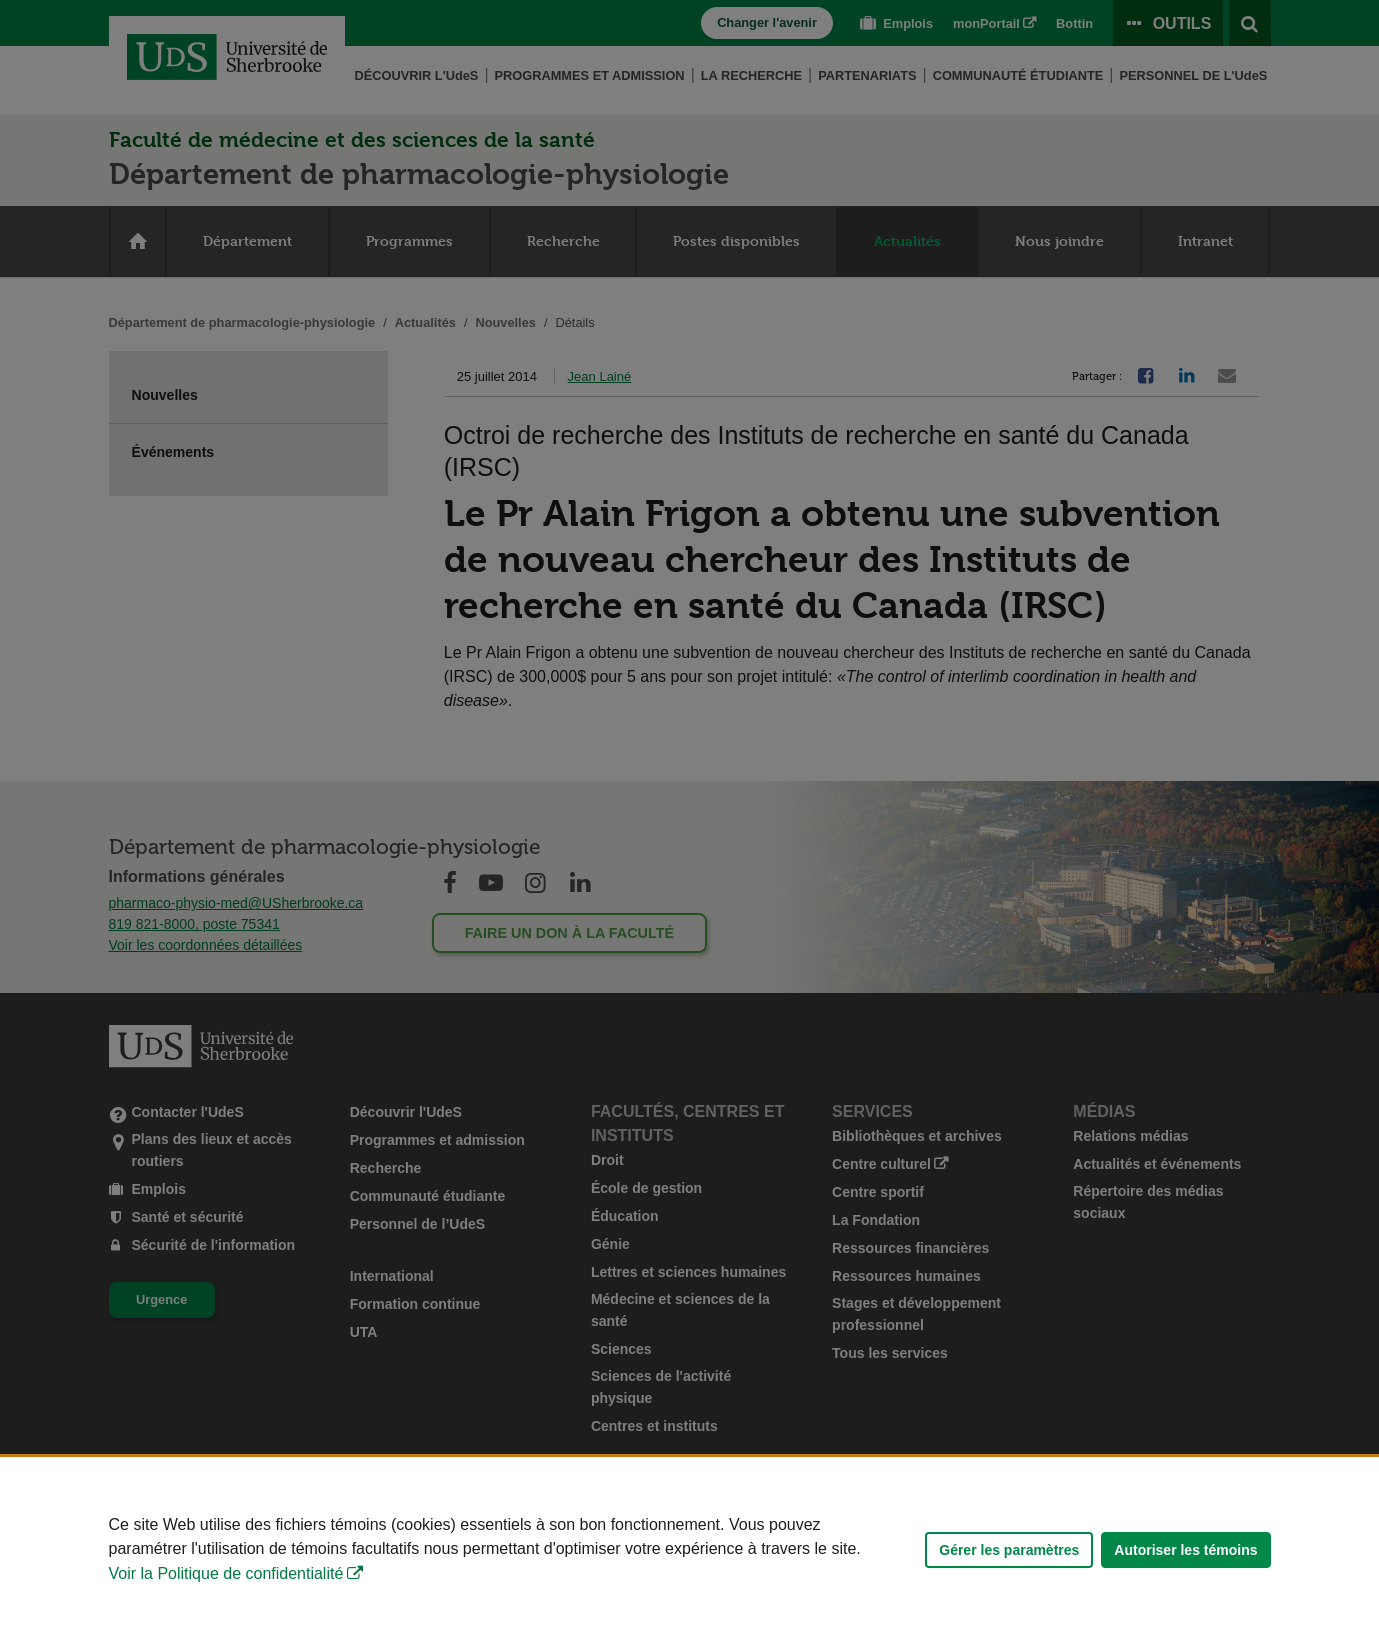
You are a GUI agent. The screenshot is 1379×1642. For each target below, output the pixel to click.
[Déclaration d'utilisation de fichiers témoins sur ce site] (689, 1549)
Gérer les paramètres (1009, 1550)
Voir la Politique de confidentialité (226, 1573)
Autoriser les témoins (1185, 1550)
